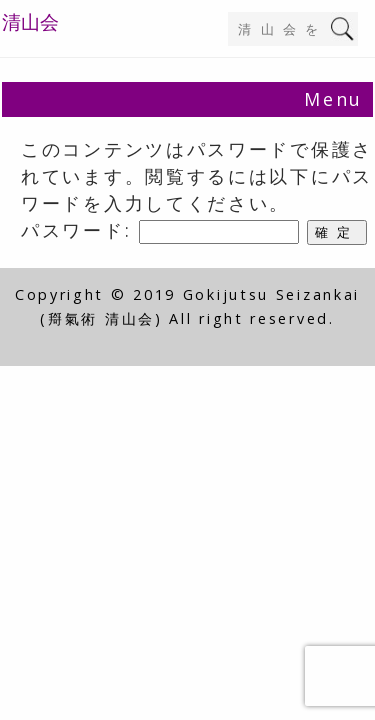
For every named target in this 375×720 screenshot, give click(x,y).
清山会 (30, 22)
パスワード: (160, 230)
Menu (333, 99)
